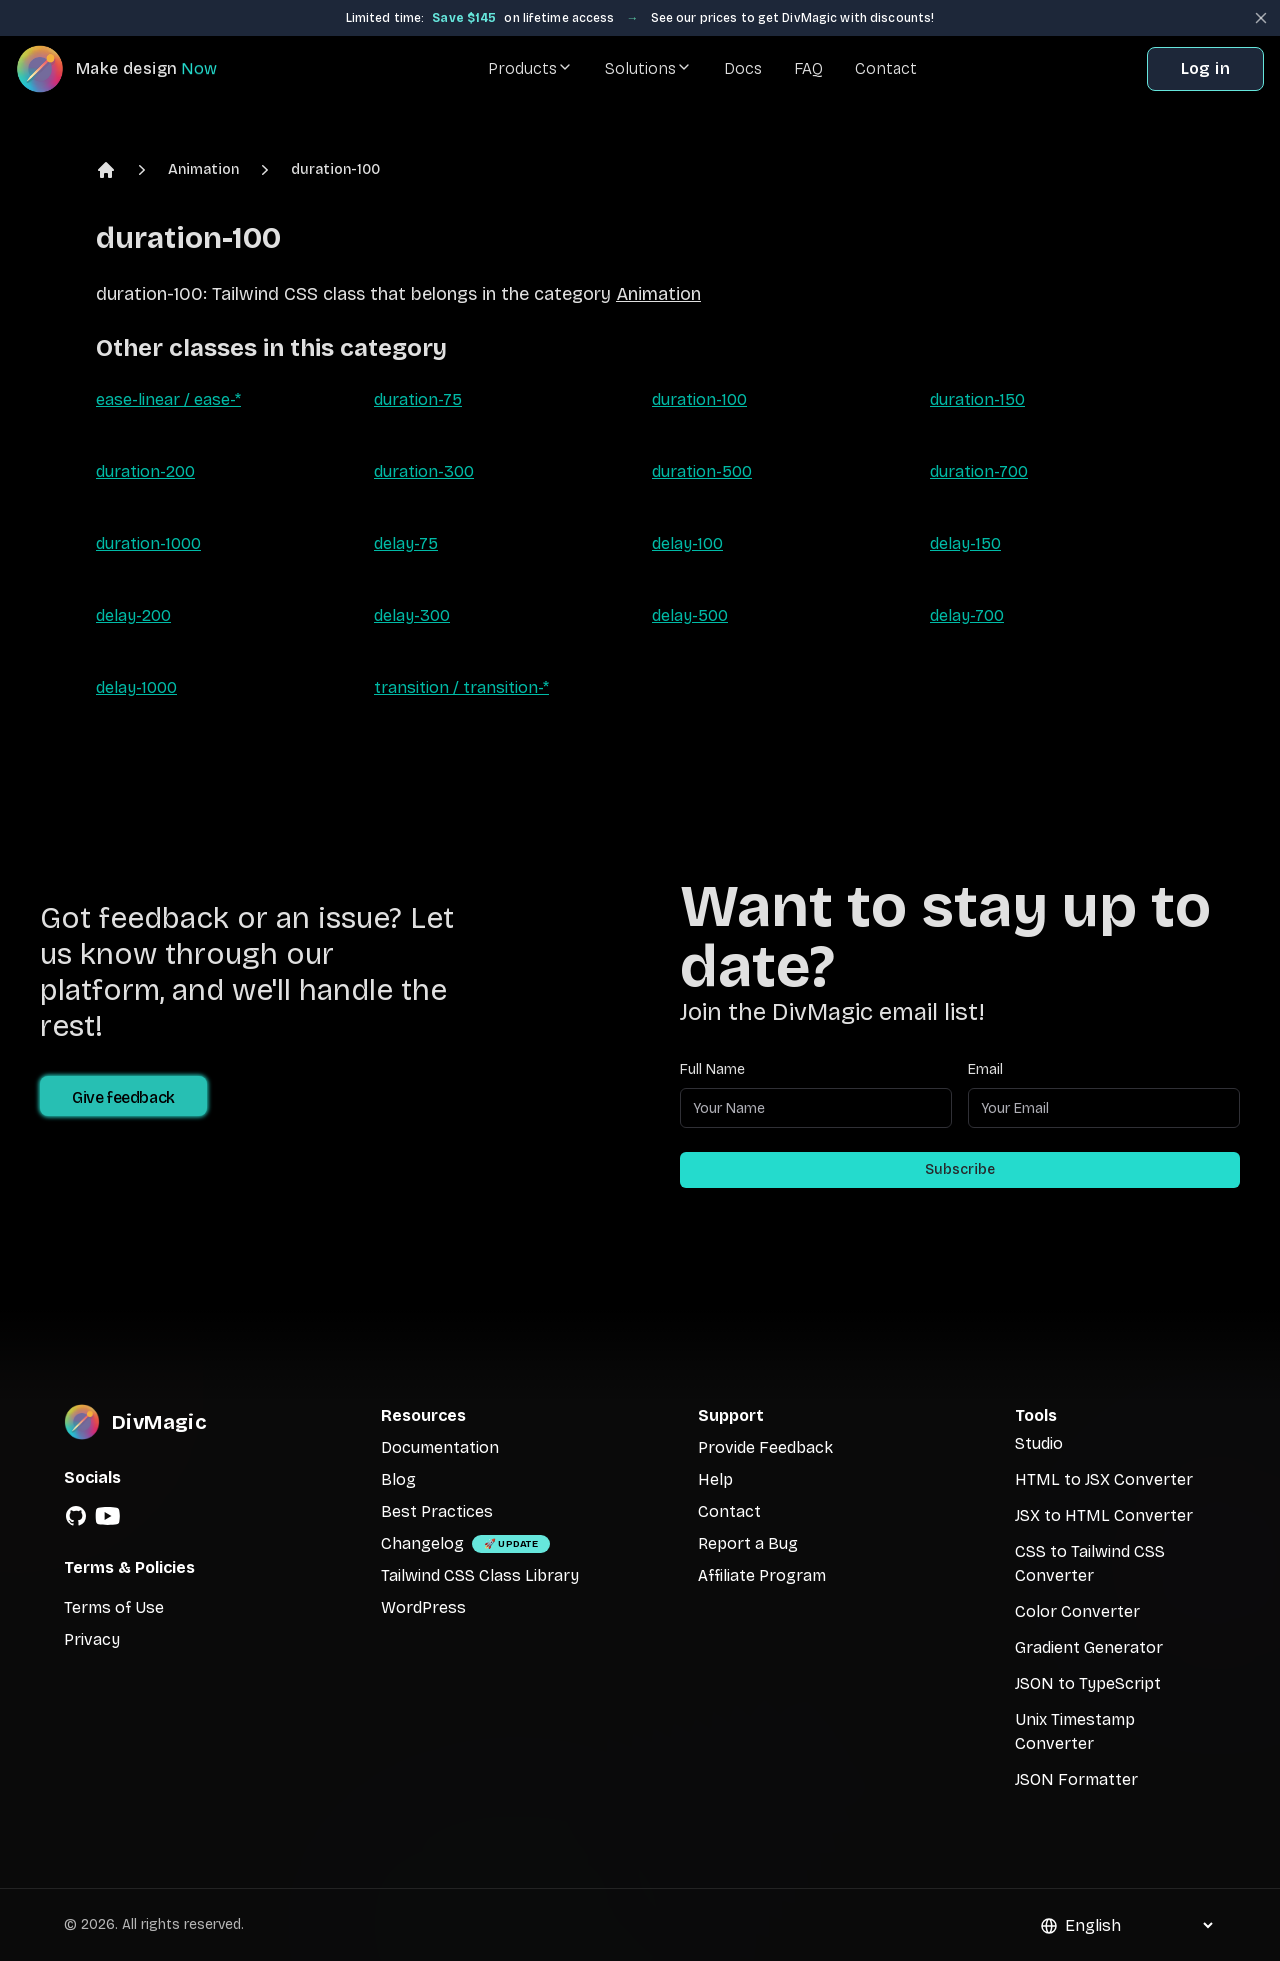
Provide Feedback (765, 1447)
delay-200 (133, 615)
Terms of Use (114, 1607)
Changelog (422, 1543)
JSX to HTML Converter (1104, 1515)
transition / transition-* (461, 687)
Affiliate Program (762, 1575)
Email (985, 1069)
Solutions (648, 68)
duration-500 (702, 471)
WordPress (423, 1607)
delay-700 (967, 615)
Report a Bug (748, 1543)
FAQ (808, 68)
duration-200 (145, 471)
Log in (1205, 68)
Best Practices (437, 1511)
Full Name (712, 1069)
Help (715, 1479)
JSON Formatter (1076, 1779)
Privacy (92, 1639)
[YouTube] (108, 1516)
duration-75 (418, 399)
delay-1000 (136, 687)
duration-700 (979, 471)
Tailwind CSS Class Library (480, 1575)
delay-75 (406, 543)
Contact (886, 68)
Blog (398, 1479)
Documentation (440, 1447)
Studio (1039, 1443)
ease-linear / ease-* (168, 399)
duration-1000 (148, 543)
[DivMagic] (136, 69)
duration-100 (335, 169)
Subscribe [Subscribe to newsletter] (960, 1169)
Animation (203, 169)
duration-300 (424, 471)
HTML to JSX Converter (1104, 1479)
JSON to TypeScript (1088, 1683)
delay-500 (690, 615)
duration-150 (977, 399)
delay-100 (687, 543)
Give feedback (123, 1097)
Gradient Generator (1089, 1647)
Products (530, 68)
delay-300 (412, 615)
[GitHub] (76, 1516)
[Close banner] (1261, 18)
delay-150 (965, 543)
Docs (743, 68)
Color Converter (1077, 1611)
